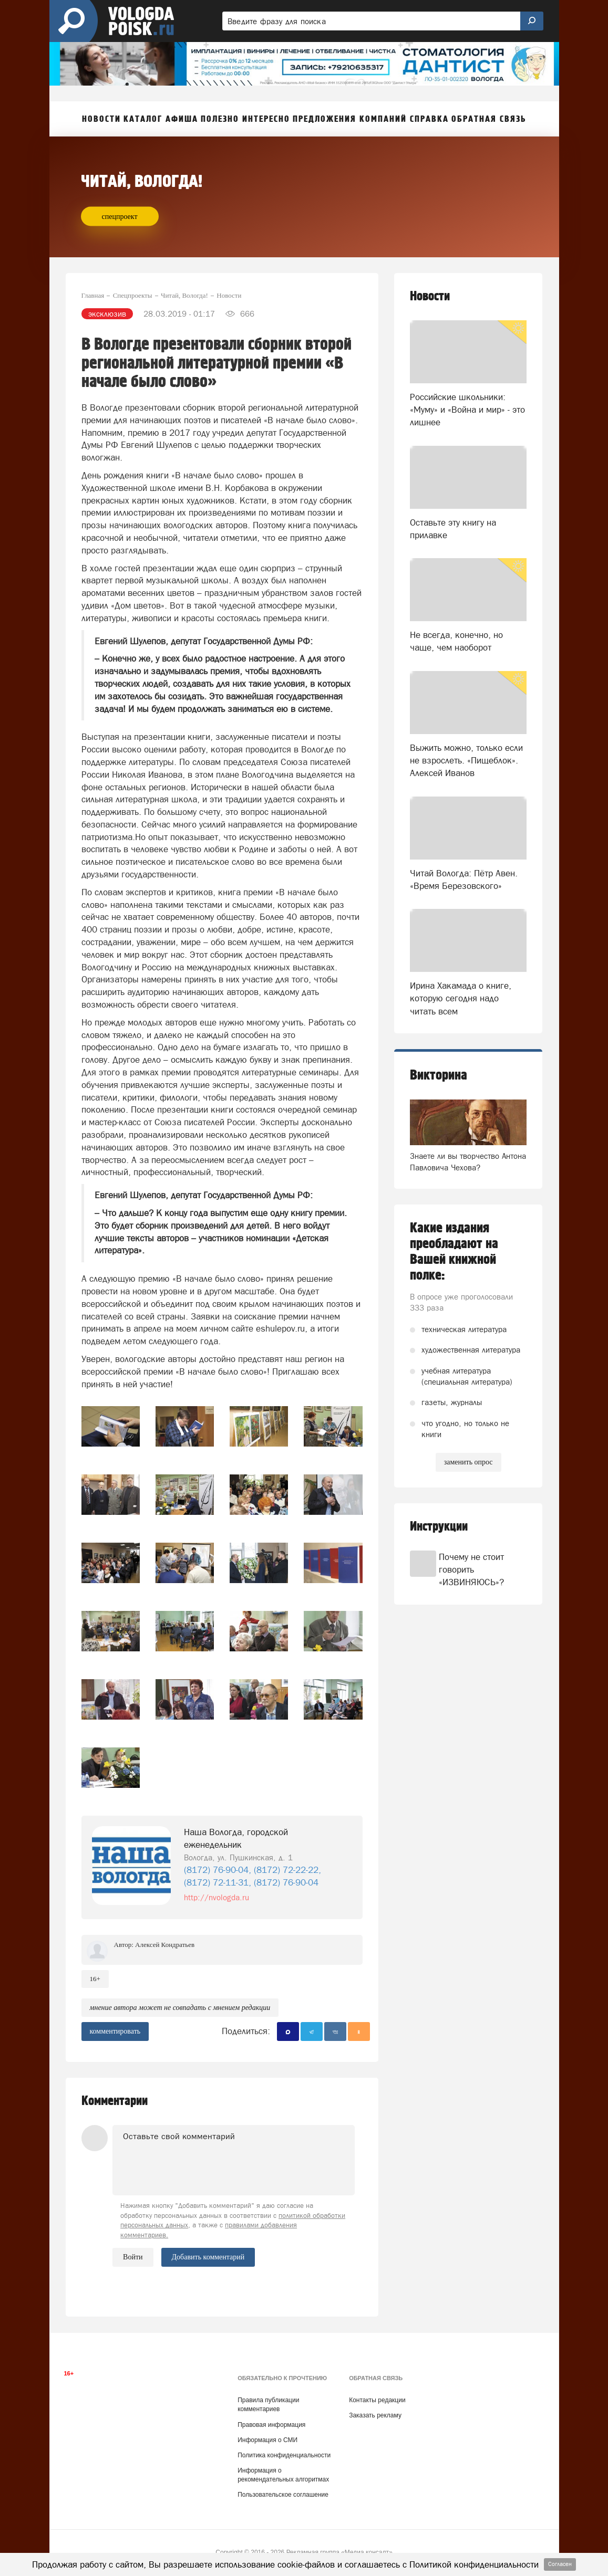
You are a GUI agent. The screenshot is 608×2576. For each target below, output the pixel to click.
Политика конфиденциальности (284, 2455)
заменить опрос (468, 1462)
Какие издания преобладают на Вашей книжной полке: (454, 1251)
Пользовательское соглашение (283, 2494)
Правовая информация (271, 2424)
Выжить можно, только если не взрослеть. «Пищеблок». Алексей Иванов (466, 760)
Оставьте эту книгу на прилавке (453, 528)
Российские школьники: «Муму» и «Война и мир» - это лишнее (467, 410)
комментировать (115, 2031)
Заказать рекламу (375, 2415)
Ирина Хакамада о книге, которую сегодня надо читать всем (460, 998)
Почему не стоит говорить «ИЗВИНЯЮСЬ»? (471, 1570)
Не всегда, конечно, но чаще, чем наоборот (456, 641)
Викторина (438, 1075)
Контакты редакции (377, 2400)
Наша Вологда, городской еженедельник (236, 1838)
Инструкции (439, 1526)
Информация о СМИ (267, 2440)
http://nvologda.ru (216, 1897)
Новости (430, 296)
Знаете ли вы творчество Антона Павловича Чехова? (468, 1161)
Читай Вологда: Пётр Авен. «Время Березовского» (464, 879)
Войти (132, 2257)
